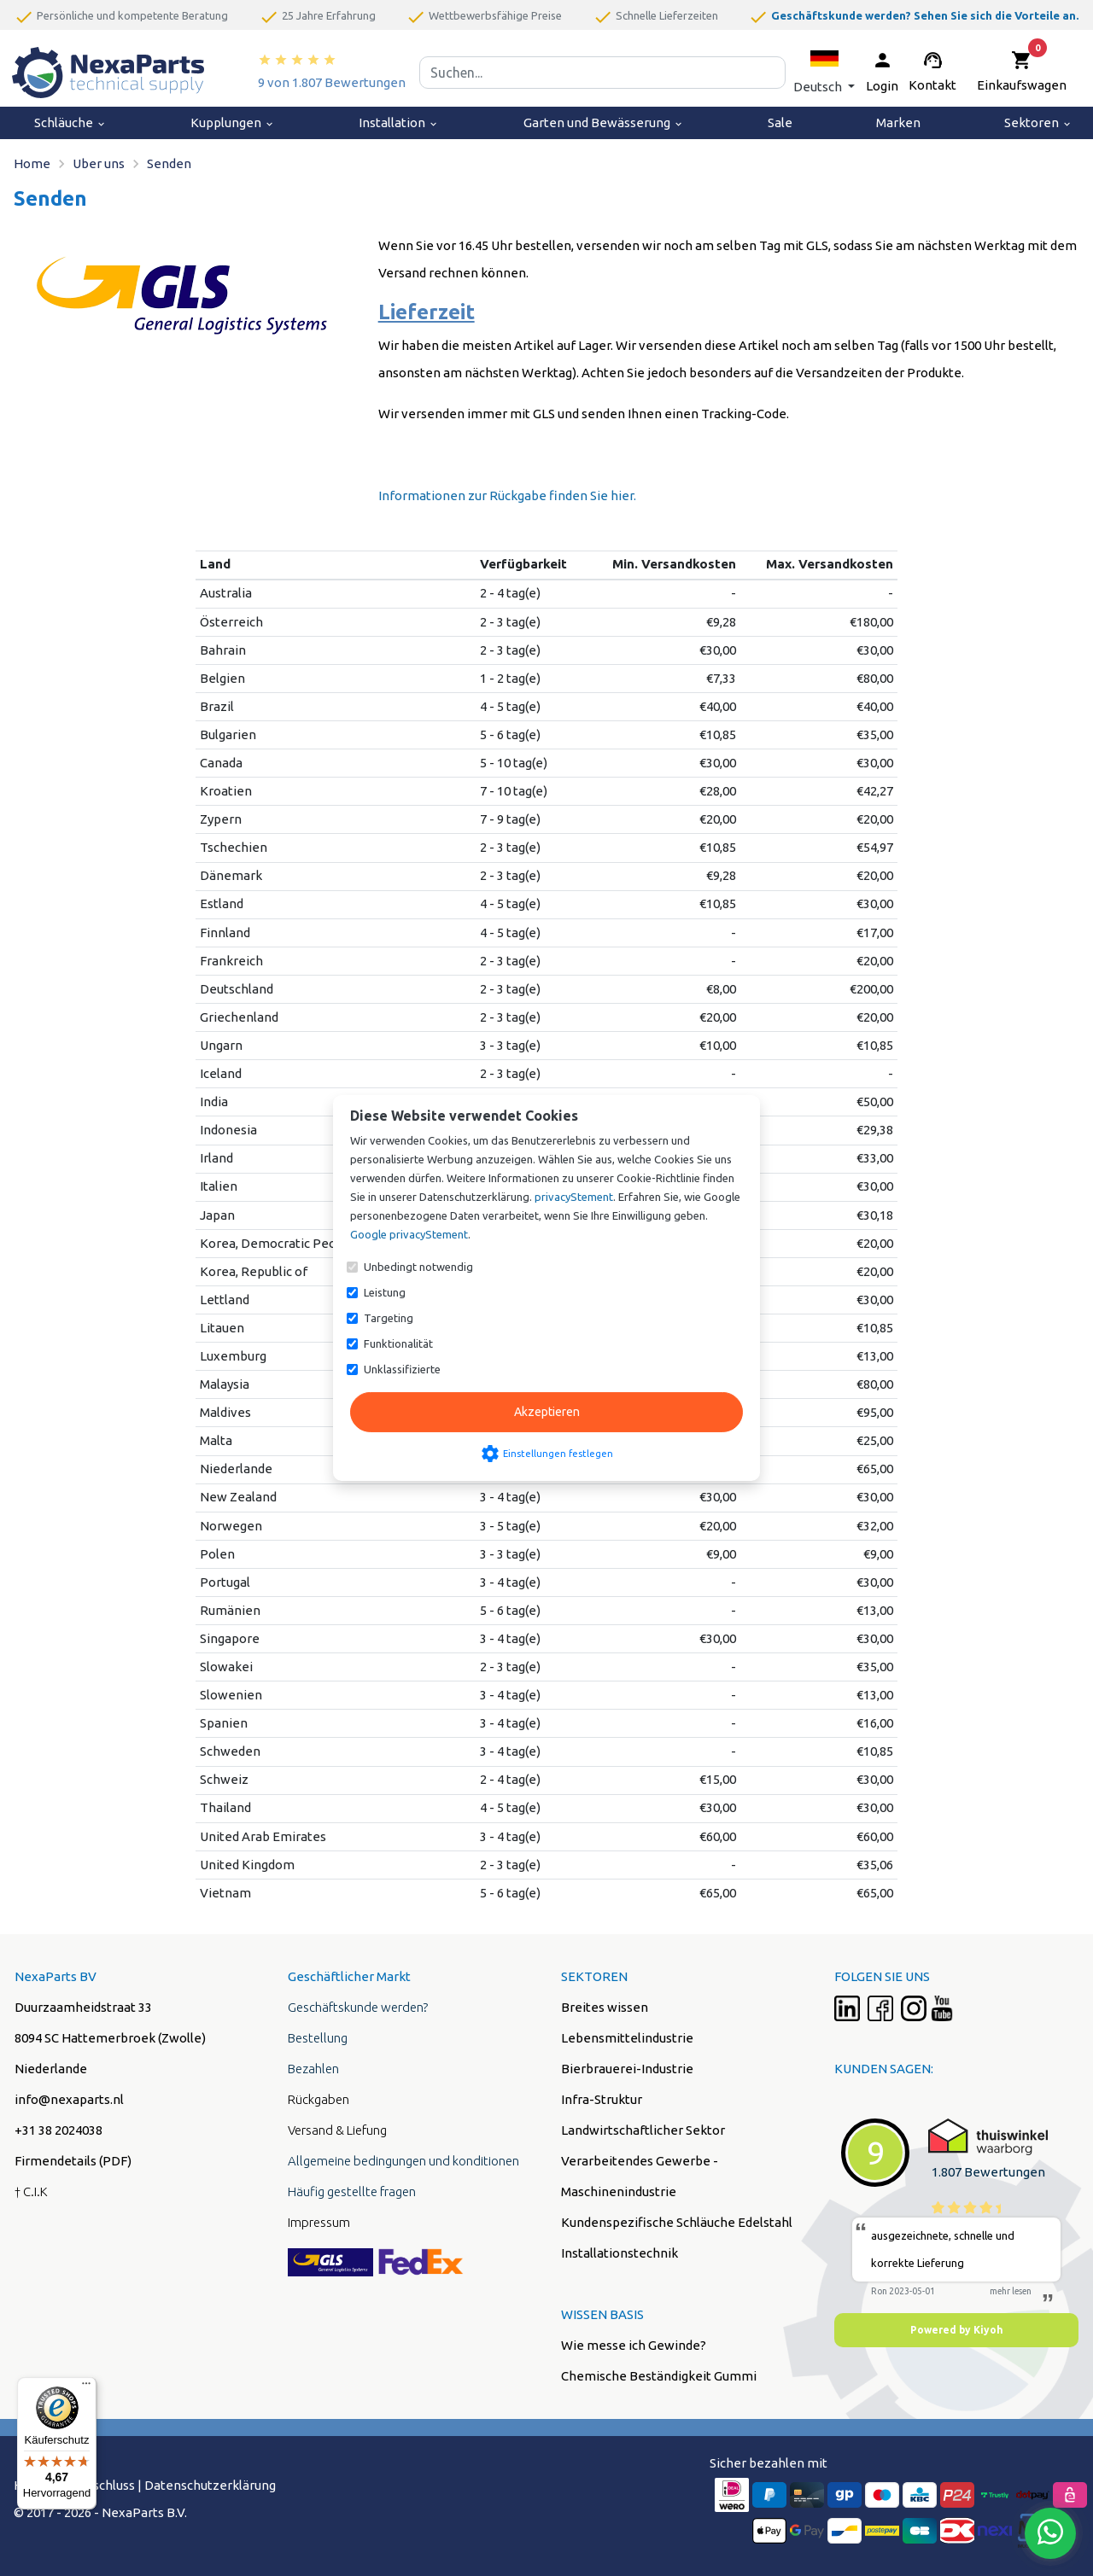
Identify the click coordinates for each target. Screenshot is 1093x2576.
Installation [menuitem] (399, 122)
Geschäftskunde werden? (358, 2007)
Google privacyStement (409, 1234)
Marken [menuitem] (898, 122)
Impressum (319, 2222)
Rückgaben (318, 2099)
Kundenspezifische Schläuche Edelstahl (676, 2222)
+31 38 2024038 (58, 2130)
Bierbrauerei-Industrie (627, 2068)
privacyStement (574, 1197)
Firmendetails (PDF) (73, 2160)
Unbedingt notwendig (418, 1267)
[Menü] (86, 2387)
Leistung (385, 1292)
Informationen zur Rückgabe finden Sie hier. (507, 495)
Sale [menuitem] (780, 122)
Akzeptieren (547, 1412)
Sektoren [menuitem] (1038, 122)
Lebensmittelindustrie (627, 2038)
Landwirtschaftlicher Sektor (643, 2130)
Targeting (388, 1318)
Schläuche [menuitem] (70, 122)
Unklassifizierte (402, 1369)
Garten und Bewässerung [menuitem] (603, 122)
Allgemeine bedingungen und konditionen (403, 2160)
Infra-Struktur (601, 2099)
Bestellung (318, 2038)
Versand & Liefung (337, 2130)
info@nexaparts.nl (69, 2099)
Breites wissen (604, 2007)
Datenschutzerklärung (210, 2485)
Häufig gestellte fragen (352, 2191)
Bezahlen (313, 2068)
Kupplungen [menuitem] (232, 122)
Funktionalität (398, 1343)
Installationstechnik (619, 2253)
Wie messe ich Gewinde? (633, 2345)
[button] (824, 72)
